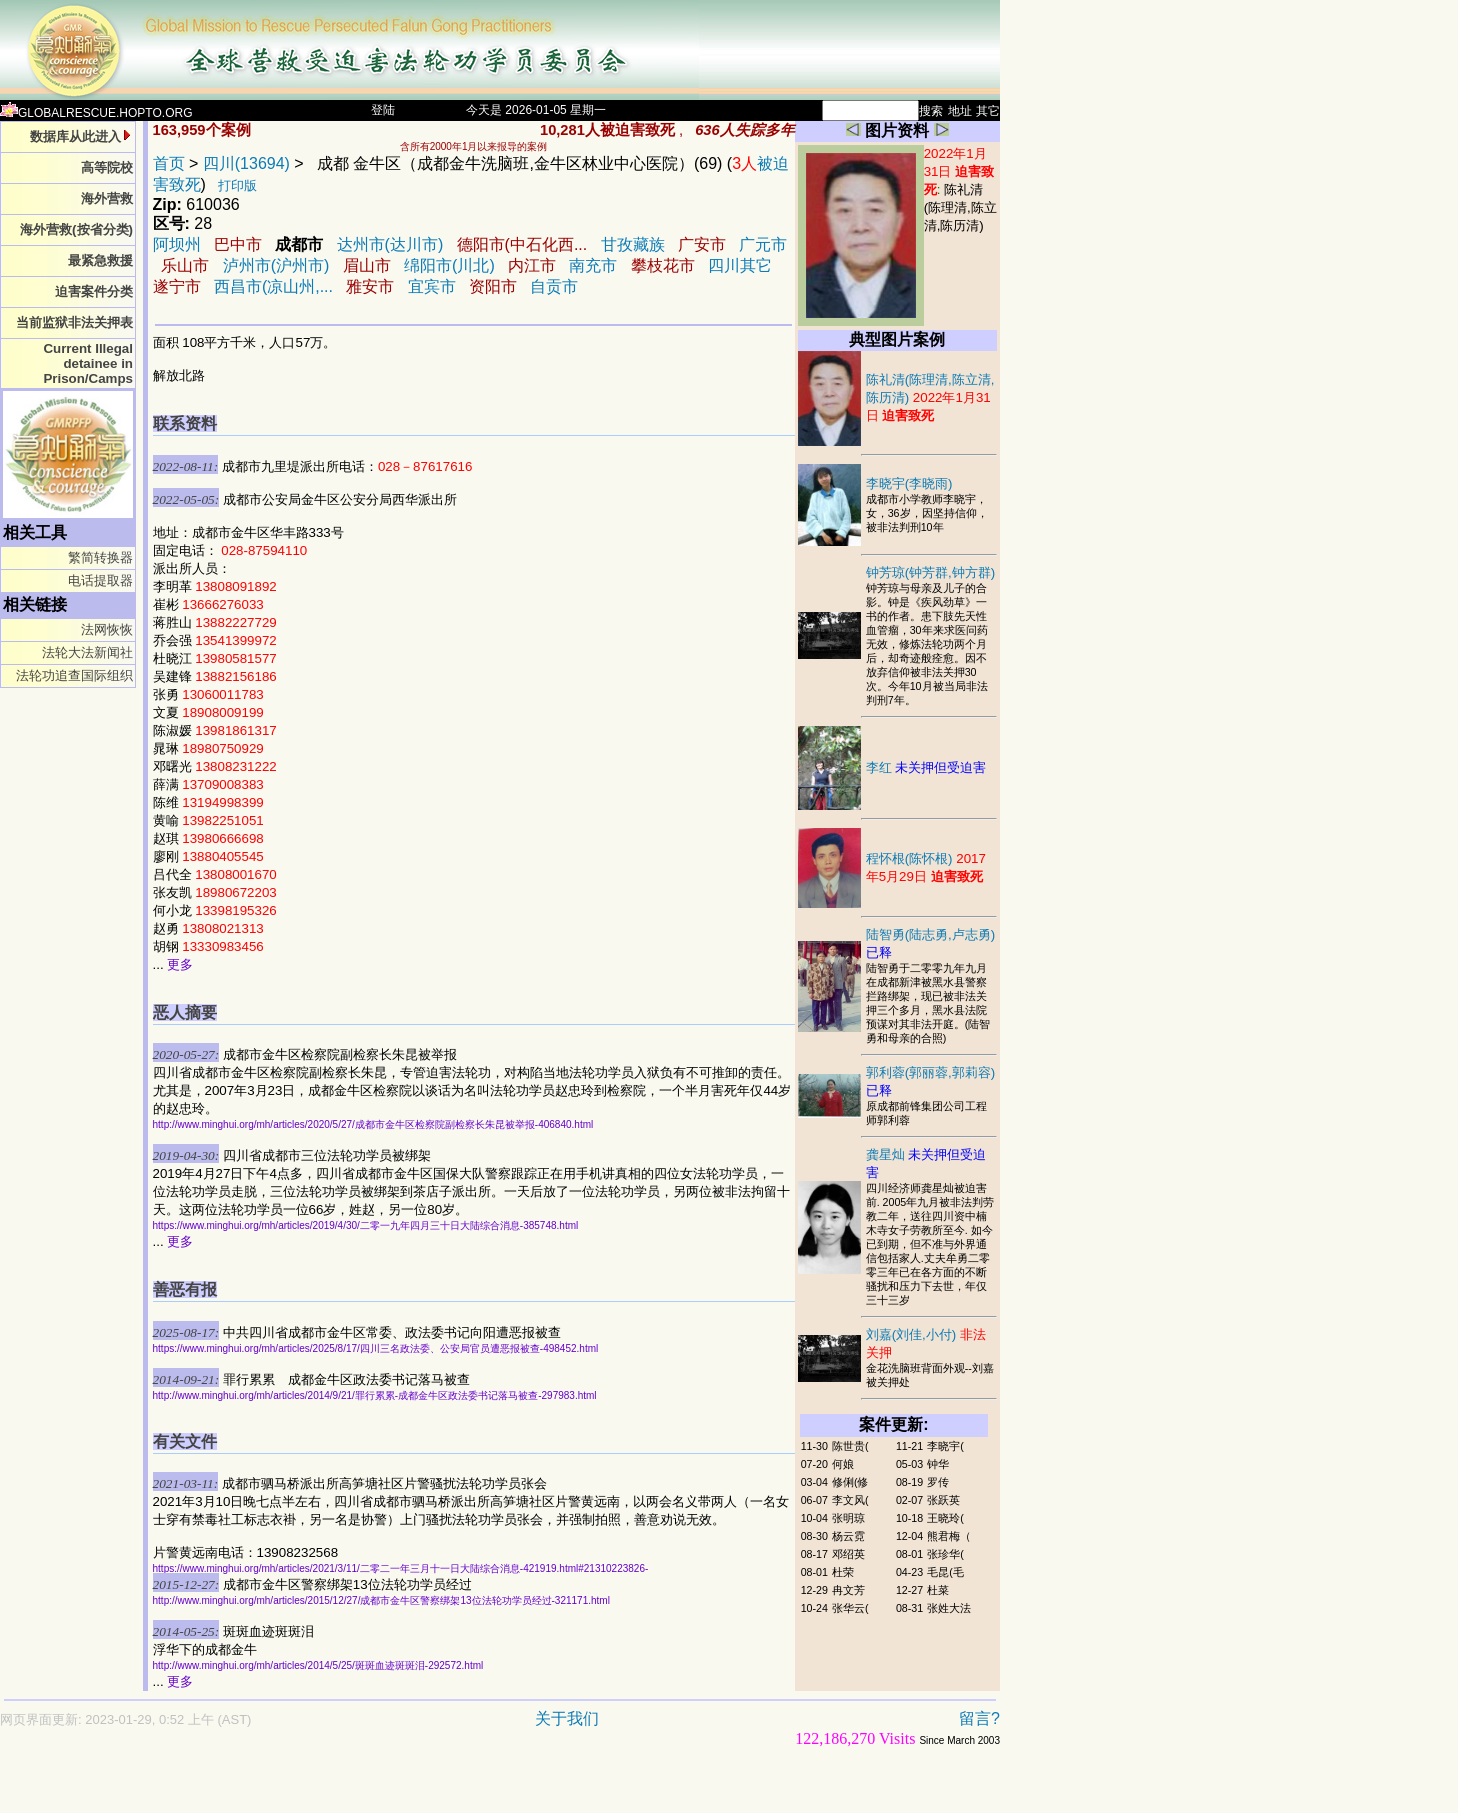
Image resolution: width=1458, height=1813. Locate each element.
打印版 (237, 185)
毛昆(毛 (945, 1572)
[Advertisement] (430, 1789)
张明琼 (848, 1518)
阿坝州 (177, 244)
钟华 (938, 1464)
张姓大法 (949, 1608)
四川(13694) (246, 163)
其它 (988, 111)
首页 (169, 163)
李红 (926, 767)
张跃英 (943, 1500)
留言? (979, 1718)
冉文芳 (848, 1590)
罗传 (938, 1482)
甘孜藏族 (633, 244)
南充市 (593, 265)
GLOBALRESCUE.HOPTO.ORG (96, 113)
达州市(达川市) (390, 244)
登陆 (383, 110)
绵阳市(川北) (449, 265)
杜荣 (843, 1572)
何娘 (843, 1464)
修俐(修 (850, 1482)
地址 (960, 111)
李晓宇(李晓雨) (909, 483)
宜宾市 (432, 286)
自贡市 (554, 286)
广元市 (763, 244)
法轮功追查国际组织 (74, 675)
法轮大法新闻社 (87, 652)
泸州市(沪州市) (276, 265)
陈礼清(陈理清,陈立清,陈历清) (960, 207)
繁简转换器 (100, 557)
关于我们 (567, 1718)
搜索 (931, 111)
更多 (180, 964)
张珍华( (945, 1554)
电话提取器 (100, 580)
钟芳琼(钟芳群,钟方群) (931, 572)
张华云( (850, 1608)
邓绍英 (848, 1554)
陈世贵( (850, 1446)
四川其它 (740, 265)
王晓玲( (945, 1518)
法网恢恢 (107, 629)
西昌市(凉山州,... (273, 286)
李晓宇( (945, 1446)
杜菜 (938, 1590)
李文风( (850, 1500)
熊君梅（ (949, 1536)
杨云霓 (848, 1536)
